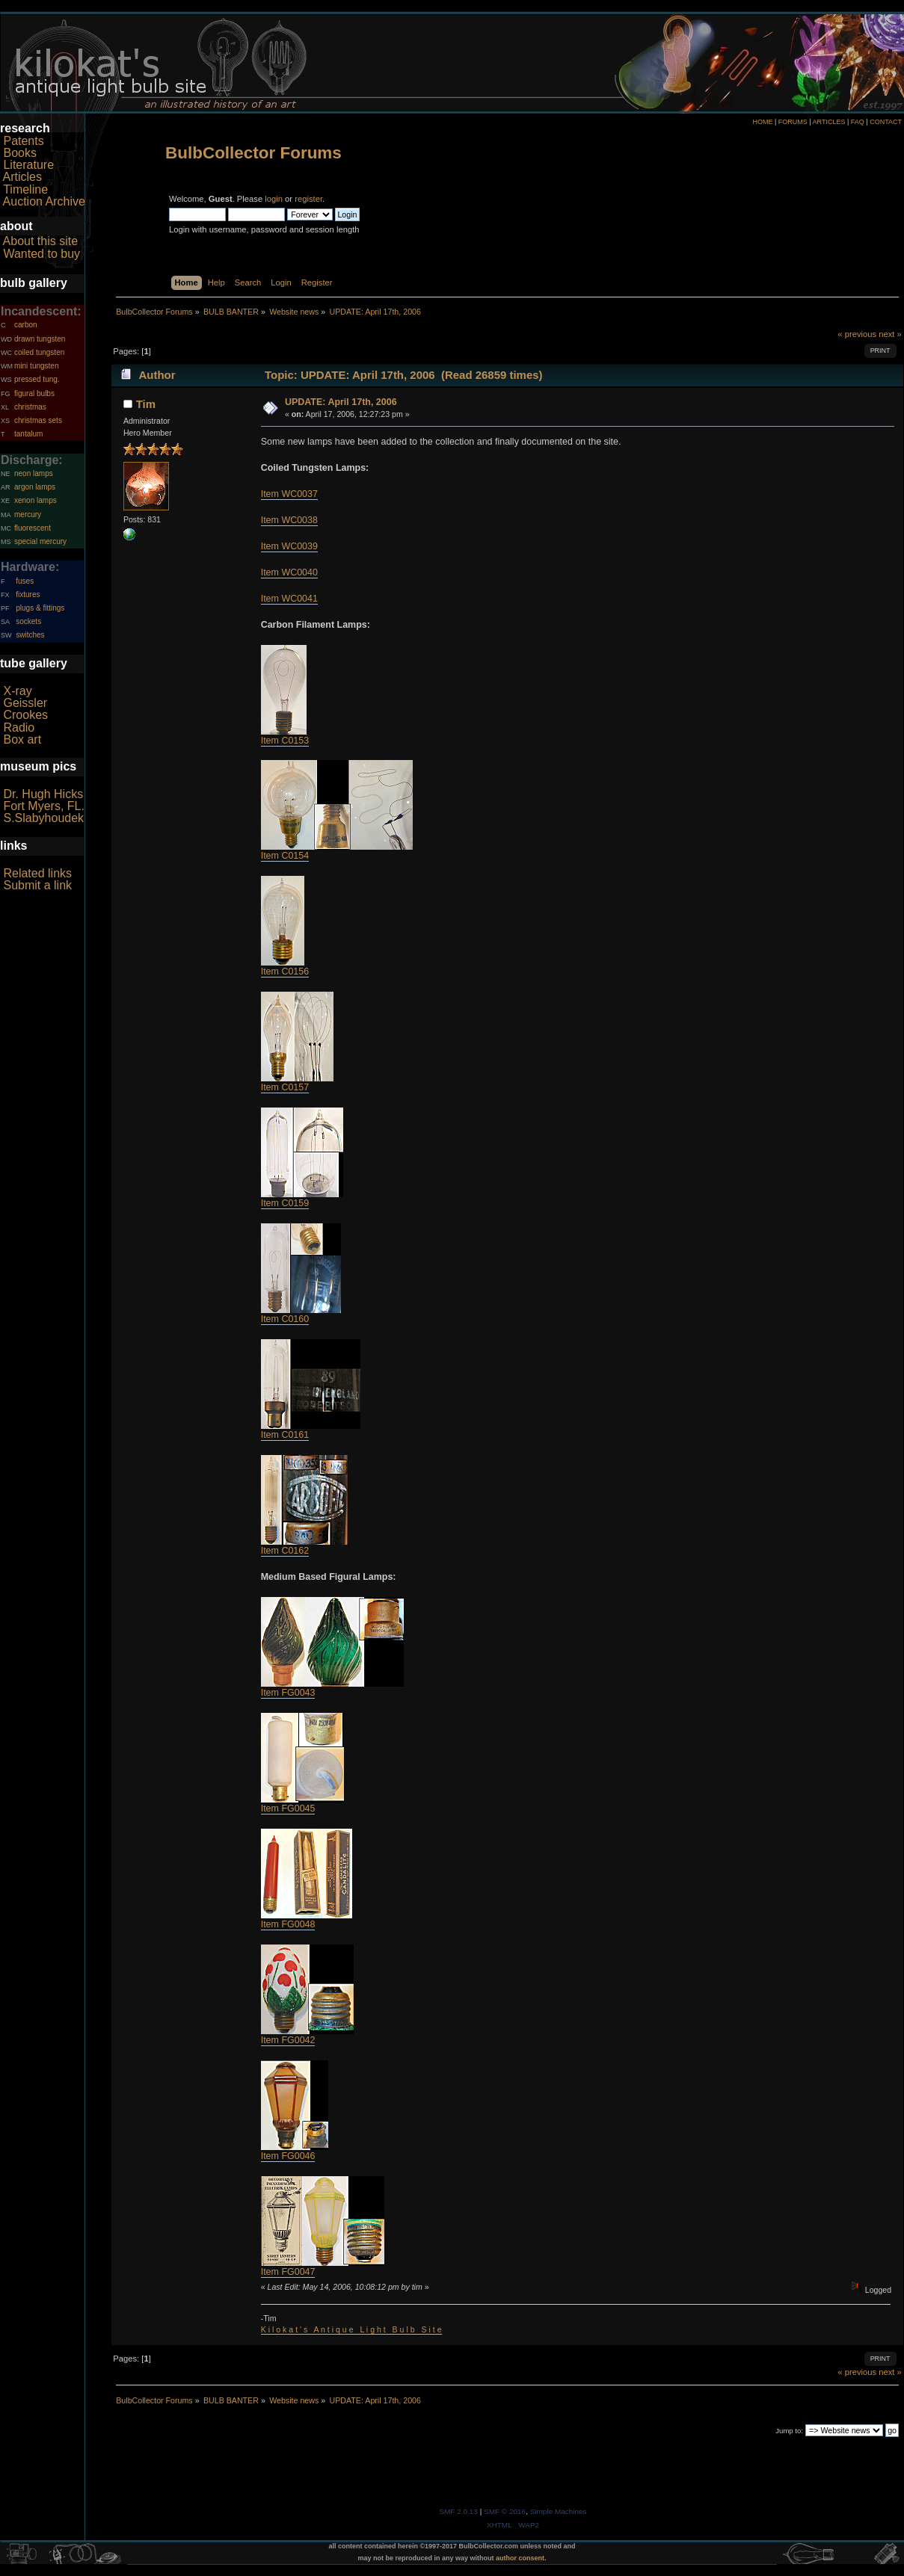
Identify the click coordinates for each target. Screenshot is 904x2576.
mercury (27, 514)
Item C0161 (285, 1435)
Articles (22, 176)
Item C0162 (285, 1550)
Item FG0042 (288, 2040)
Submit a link (37, 885)
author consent (520, 2558)
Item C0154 (285, 855)
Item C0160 (285, 1319)
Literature (28, 164)
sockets (28, 621)
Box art (22, 739)
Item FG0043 (288, 1692)
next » (890, 334)
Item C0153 (285, 740)
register (308, 198)
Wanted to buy (41, 253)
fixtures (28, 594)
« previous (856, 334)
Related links (37, 873)
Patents (23, 141)
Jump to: (789, 2431)
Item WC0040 (289, 572)
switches (30, 635)
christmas (30, 407)
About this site (41, 241)
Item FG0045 (288, 1808)
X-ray (17, 691)
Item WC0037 (289, 494)
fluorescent (32, 528)
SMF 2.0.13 (458, 2511)
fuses (25, 581)
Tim (146, 404)
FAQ (857, 122)
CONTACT (886, 122)
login (274, 198)
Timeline (25, 189)
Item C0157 (285, 1087)
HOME (762, 122)
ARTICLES (829, 122)
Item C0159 (285, 1203)
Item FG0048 (288, 1924)
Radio (18, 727)
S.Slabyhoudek (43, 818)
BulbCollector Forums (253, 152)
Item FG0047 (288, 2272)
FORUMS (793, 122)
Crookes (25, 714)
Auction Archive (44, 201)
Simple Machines (558, 2511)
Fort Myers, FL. (43, 806)
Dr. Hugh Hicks (43, 794)
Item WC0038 (289, 520)
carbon (25, 325)
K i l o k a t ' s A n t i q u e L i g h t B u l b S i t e (351, 2329)
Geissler (25, 702)
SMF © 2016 (505, 2511)
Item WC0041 (289, 598)
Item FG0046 (288, 2156)
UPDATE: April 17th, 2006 (341, 402)
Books (19, 152)
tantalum (28, 434)
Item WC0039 (289, 546)
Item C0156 (285, 971)
